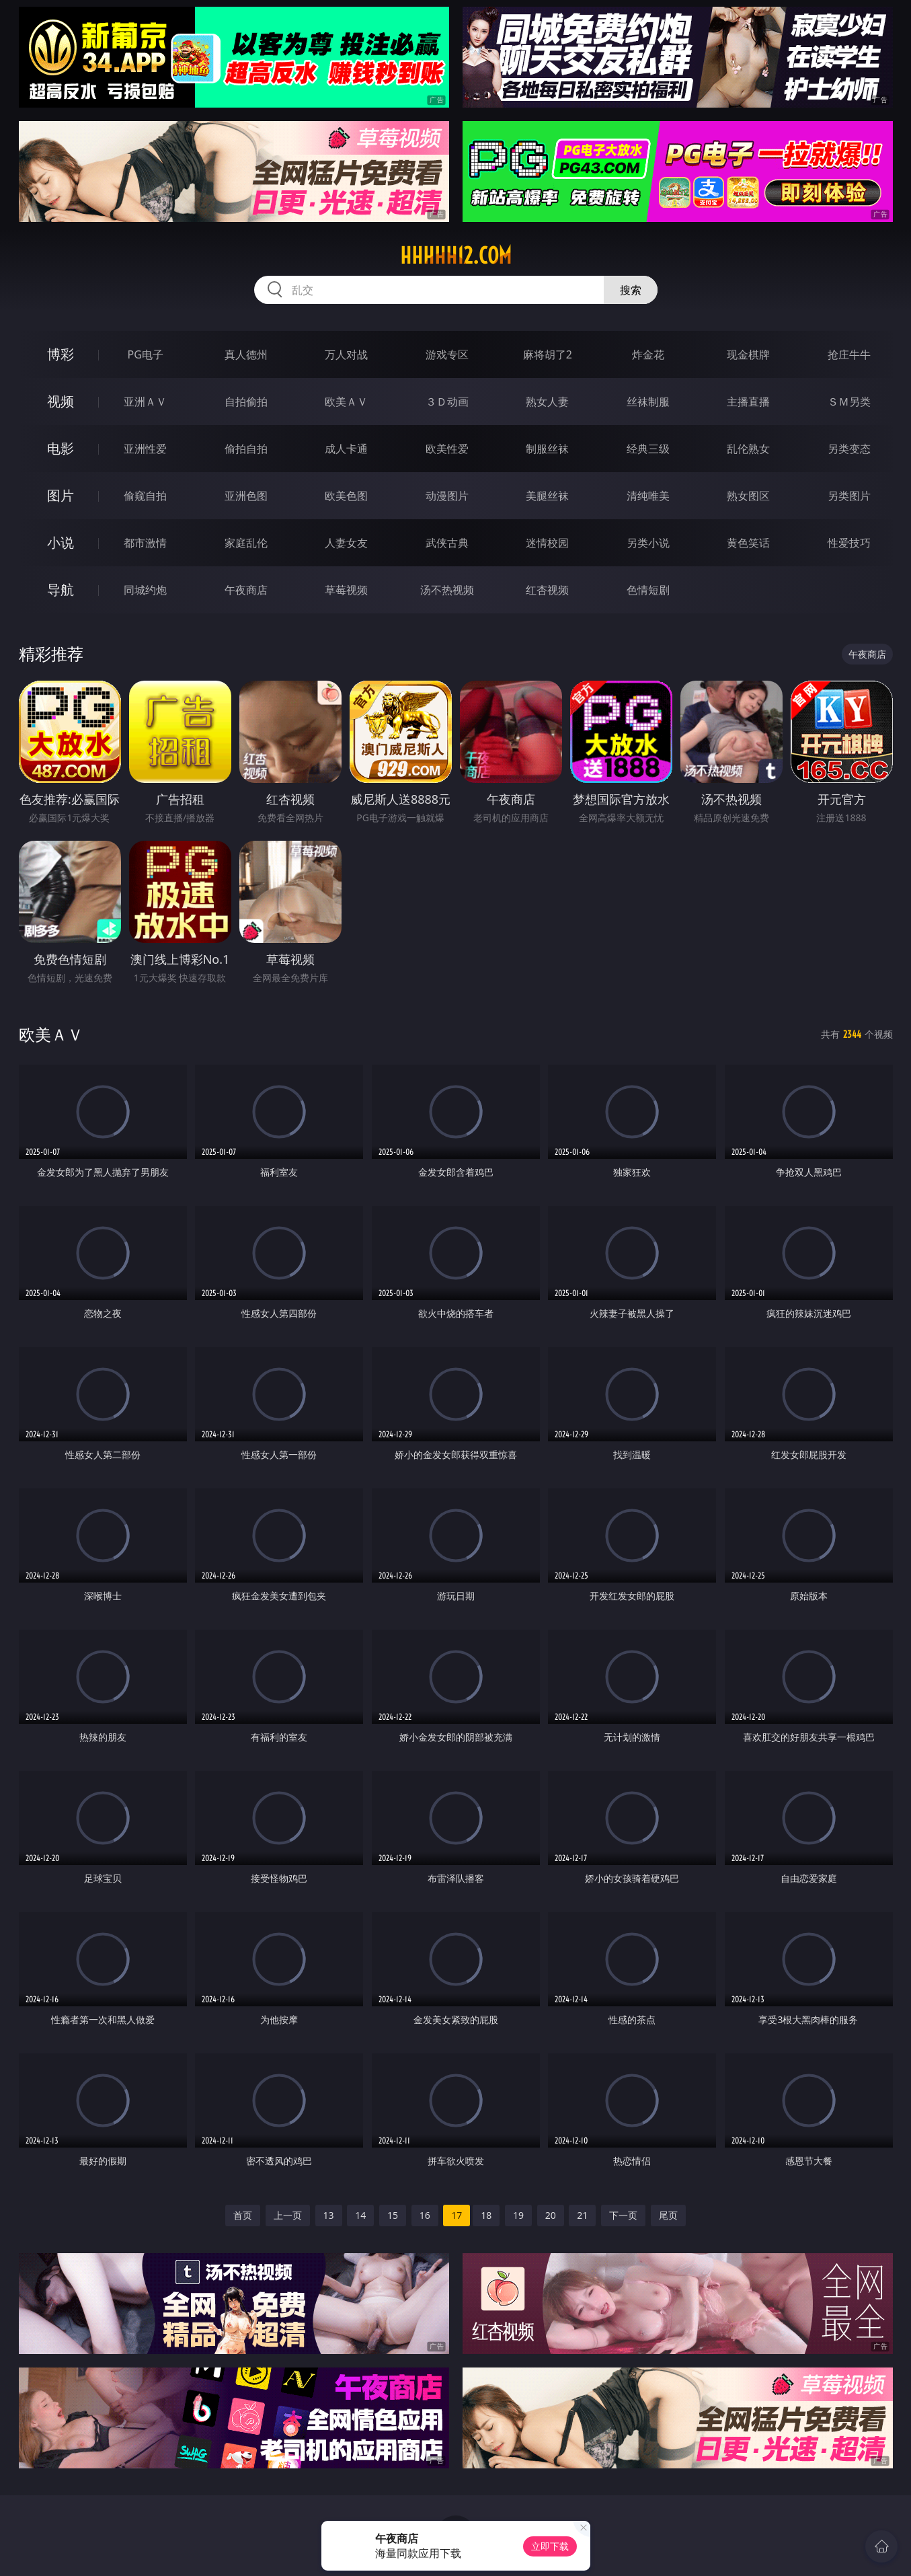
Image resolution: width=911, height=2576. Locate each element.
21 (582, 2215)
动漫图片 (447, 495)
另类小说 (648, 542)
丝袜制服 (648, 401)
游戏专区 (447, 354)
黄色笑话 (748, 542)
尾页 (668, 2215)
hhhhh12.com (456, 255)
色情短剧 (648, 589)
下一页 (623, 2215)
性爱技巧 (849, 542)
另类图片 (849, 495)
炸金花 (648, 354)
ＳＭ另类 (849, 401)
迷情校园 (547, 542)
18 (486, 2215)
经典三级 (648, 448)
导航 (60, 589)
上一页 (288, 2215)
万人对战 (346, 354)
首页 (242, 2215)
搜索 (630, 289)
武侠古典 (447, 542)
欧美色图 (346, 495)
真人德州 (246, 354)
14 (360, 2215)
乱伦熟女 (748, 448)
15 (392, 2215)
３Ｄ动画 (447, 401)
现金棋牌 (748, 354)
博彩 (60, 354)
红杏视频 (547, 589)
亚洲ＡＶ (145, 401)
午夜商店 (246, 589)
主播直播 (748, 401)
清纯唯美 (648, 495)
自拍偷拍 (246, 401)
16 (425, 2215)
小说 (60, 542)
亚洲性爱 (145, 448)
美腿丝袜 (547, 495)
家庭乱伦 (246, 542)
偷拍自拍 (246, 448)
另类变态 (849, 448)
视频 (60, 401)
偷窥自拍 (145, 495)
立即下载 (550, 2546)
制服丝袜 (547, 448)
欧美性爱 (447, 448)
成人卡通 (346, 448)
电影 (60, 448)
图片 (60, 495)
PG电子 (145, 354)
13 (328, 2215)
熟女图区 (748, 495)
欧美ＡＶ (346, 401)
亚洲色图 (246, 495)
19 (518, 2215)
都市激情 (145, 542)
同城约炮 (145, 589)
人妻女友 (346, 542)
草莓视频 (346, 589)
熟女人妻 (547, 401)
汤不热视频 (447, 589)
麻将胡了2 (547, 354)
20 (550, 2215)
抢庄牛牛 (849, 354)
